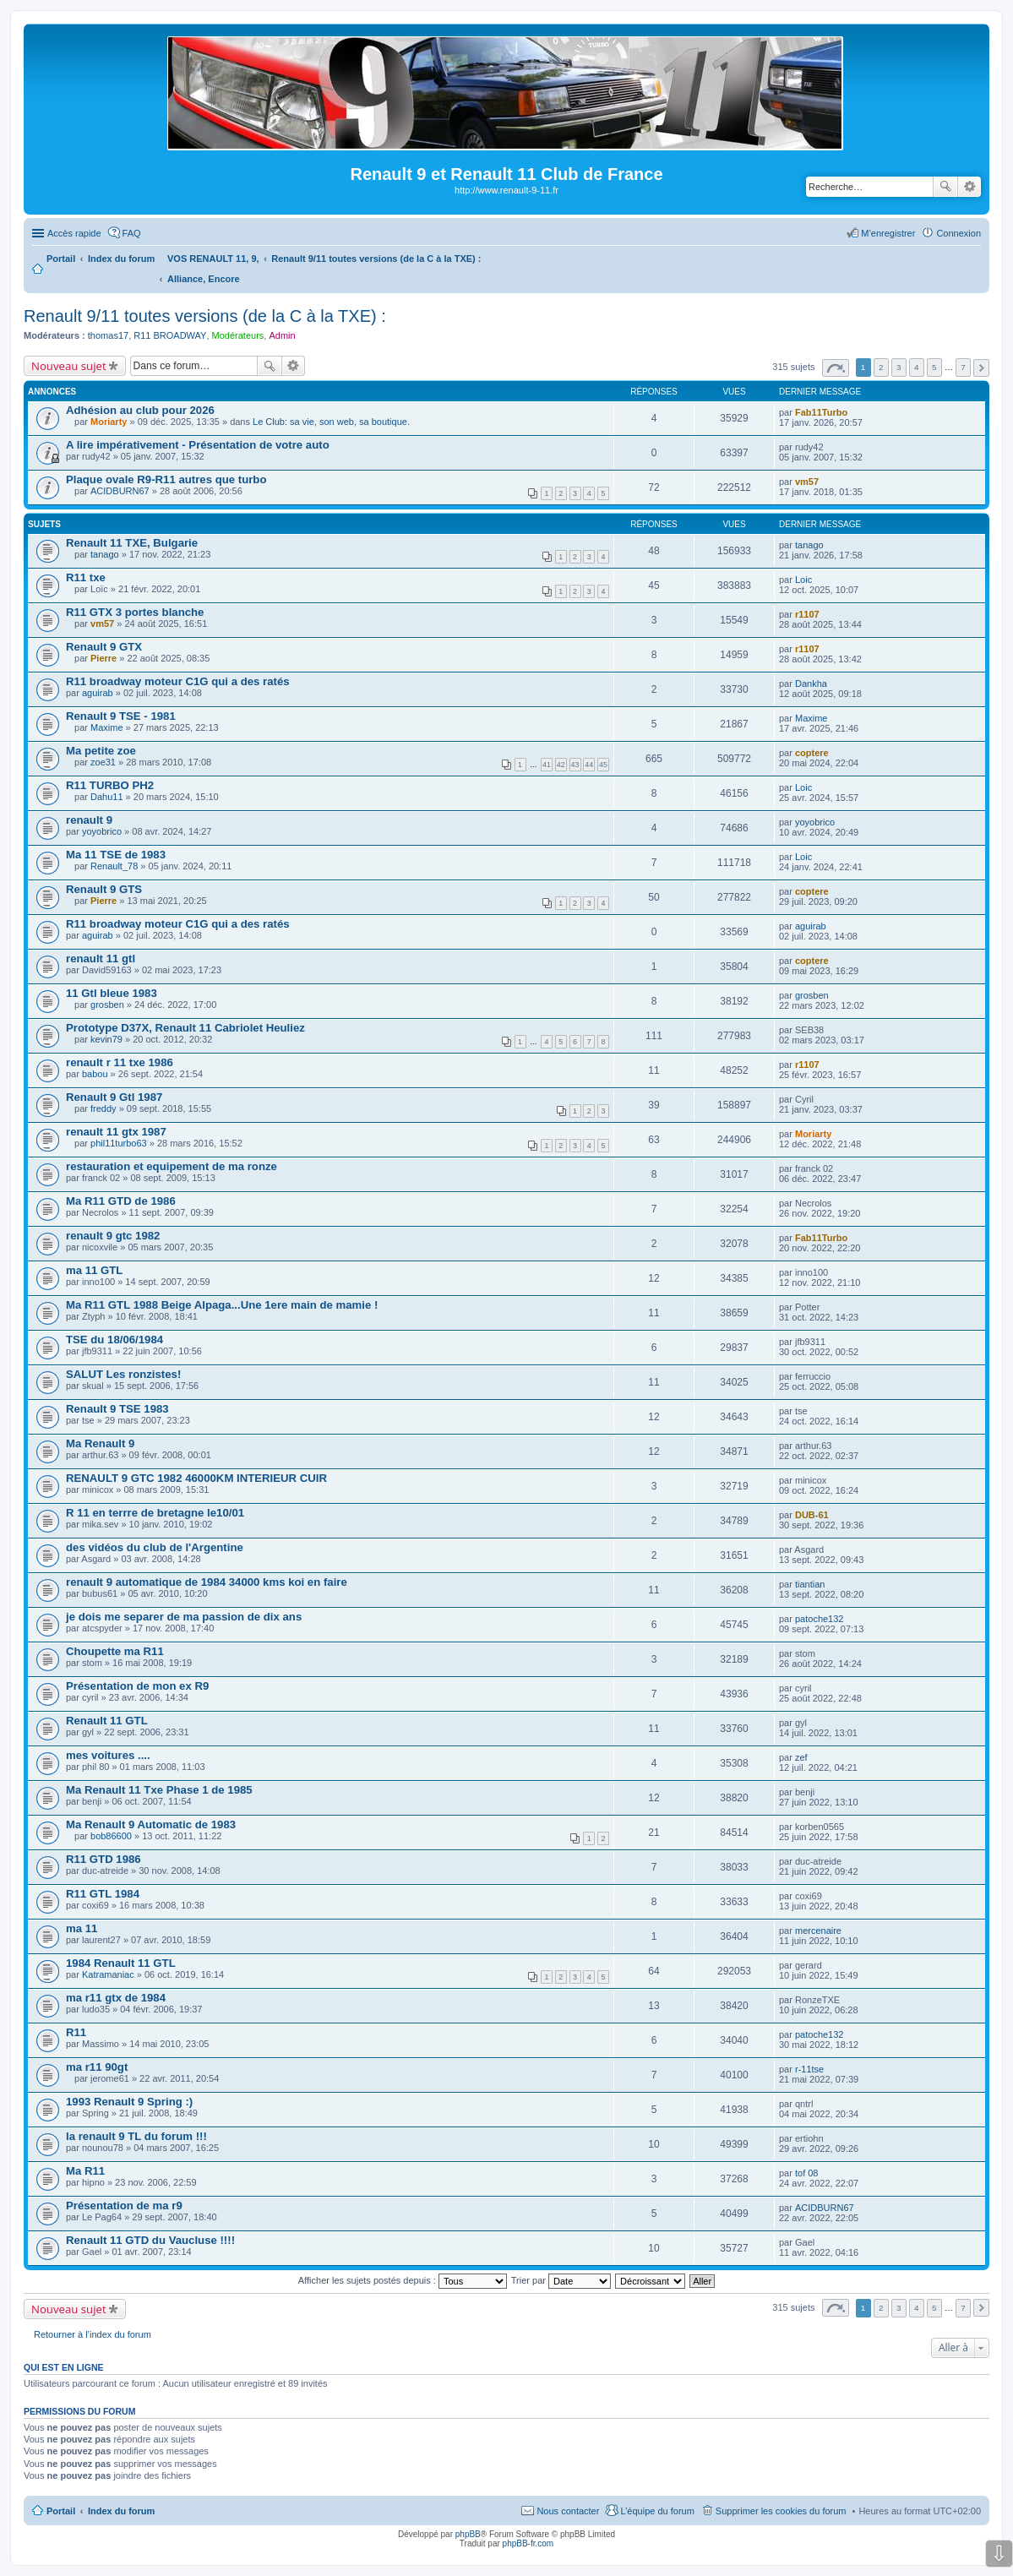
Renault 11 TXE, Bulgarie (132, 542)
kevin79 (106, 1039)
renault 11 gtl (100, 958)
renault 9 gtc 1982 (113, 1235)
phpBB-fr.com (528, 2543)
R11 (76, 2032)
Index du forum (121, 2511)
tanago (104, 554)
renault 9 (89, 820)
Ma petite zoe (101, 750)
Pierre (103, 658)
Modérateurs (238, 335)
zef (801, 1757)
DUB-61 (812, 1515)
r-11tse (809, 2069)
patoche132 (819, 1619)
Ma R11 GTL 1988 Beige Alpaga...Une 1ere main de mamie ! (222, 1305)
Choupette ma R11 (115, 1651)
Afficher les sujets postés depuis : (402, 2280)
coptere (812, 753)
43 (575, 764)
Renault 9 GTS (104, 889)
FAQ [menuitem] (132, 233)
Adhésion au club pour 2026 (140, 410)
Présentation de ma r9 (124, 2205)
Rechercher (945, 187)
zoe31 (103, 762)
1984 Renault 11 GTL (121, 1963)
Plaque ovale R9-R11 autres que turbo (166, 479)
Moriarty (108, 422)
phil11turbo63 (118, 1143)
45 (603, 764)
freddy (103, 1108)
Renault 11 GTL (107, 1720)
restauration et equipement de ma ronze (171, 1166)
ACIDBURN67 (120, 491)
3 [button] (898, 367)
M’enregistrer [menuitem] (888, 233)
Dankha (811, 683)
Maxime (106, 727)
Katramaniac (108, 1974)
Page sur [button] (835, 368)
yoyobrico (102, 831)
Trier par (561, 2280)
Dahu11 (106, 797)
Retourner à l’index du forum (92, 2334)
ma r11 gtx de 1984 (116, 1997)
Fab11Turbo (821, 412)
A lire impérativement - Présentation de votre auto (197, 444)
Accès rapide (74, 233)
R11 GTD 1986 (103, 1859)
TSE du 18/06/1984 (114, 1339)
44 (589, 764)
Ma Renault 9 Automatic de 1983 (151, 1824)
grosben (107, 1004)
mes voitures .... (108, 1755)
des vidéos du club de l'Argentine (154, 1547)
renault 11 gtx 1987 (116, 1131)
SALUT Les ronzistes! (123, 1374)
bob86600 (111, 1836)
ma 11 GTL (94, 1270)
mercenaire (818, 1930)
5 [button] (934, 367)
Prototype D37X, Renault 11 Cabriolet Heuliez (185, 1027)
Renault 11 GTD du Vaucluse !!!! (150, 2240)
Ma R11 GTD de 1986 (121, 1201)
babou (95, 1074)
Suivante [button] (981, 368)
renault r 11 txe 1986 (119, 1062)
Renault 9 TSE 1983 (117, 1408)
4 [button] (916, 367)
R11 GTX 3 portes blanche (135, 612)
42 (561, 764)
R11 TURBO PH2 (110, 785)
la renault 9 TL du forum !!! (136, 2136)
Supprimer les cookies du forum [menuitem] (781, 2511)
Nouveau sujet (68, 365)
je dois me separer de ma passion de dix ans (184, 1616)
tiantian (810, 1584)
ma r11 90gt (97, 2067)
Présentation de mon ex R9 (137, 1686)
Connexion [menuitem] (958, 233)
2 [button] (881, 367)
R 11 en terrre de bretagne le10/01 (155, 1512)
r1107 (807, 614)
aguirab (97, 693)
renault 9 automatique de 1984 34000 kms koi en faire (206, 1582)
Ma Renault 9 (100, 1443)
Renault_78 (114, 866)
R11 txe (86, 577)
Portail (60, 258)
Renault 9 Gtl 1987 (114, 1097)
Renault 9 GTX (104, 646)
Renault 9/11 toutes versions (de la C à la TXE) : (205, 316)
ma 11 (81, 1928)
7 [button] (963, 367)
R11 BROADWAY (169, 335)
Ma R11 (85, 2171)
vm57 (807, 482)
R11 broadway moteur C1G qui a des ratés (178, 681)
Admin (282, 335)
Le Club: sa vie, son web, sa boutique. (331, 422)
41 (546, 764)
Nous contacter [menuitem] (567, 2511)
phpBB (468, 2534)
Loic (803, 580)
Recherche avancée (969, 187)
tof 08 (807, 2173)
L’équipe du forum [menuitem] (657, 2511)
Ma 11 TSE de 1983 (116, 854)
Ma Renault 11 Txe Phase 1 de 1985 (159, 1790)
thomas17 (108, 335)
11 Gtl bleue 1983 (111, 993)
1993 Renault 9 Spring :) (129, 2101)
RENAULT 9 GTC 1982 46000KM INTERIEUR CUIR (196, 1478)
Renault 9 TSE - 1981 (121, 716)
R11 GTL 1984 (102, 1893)
